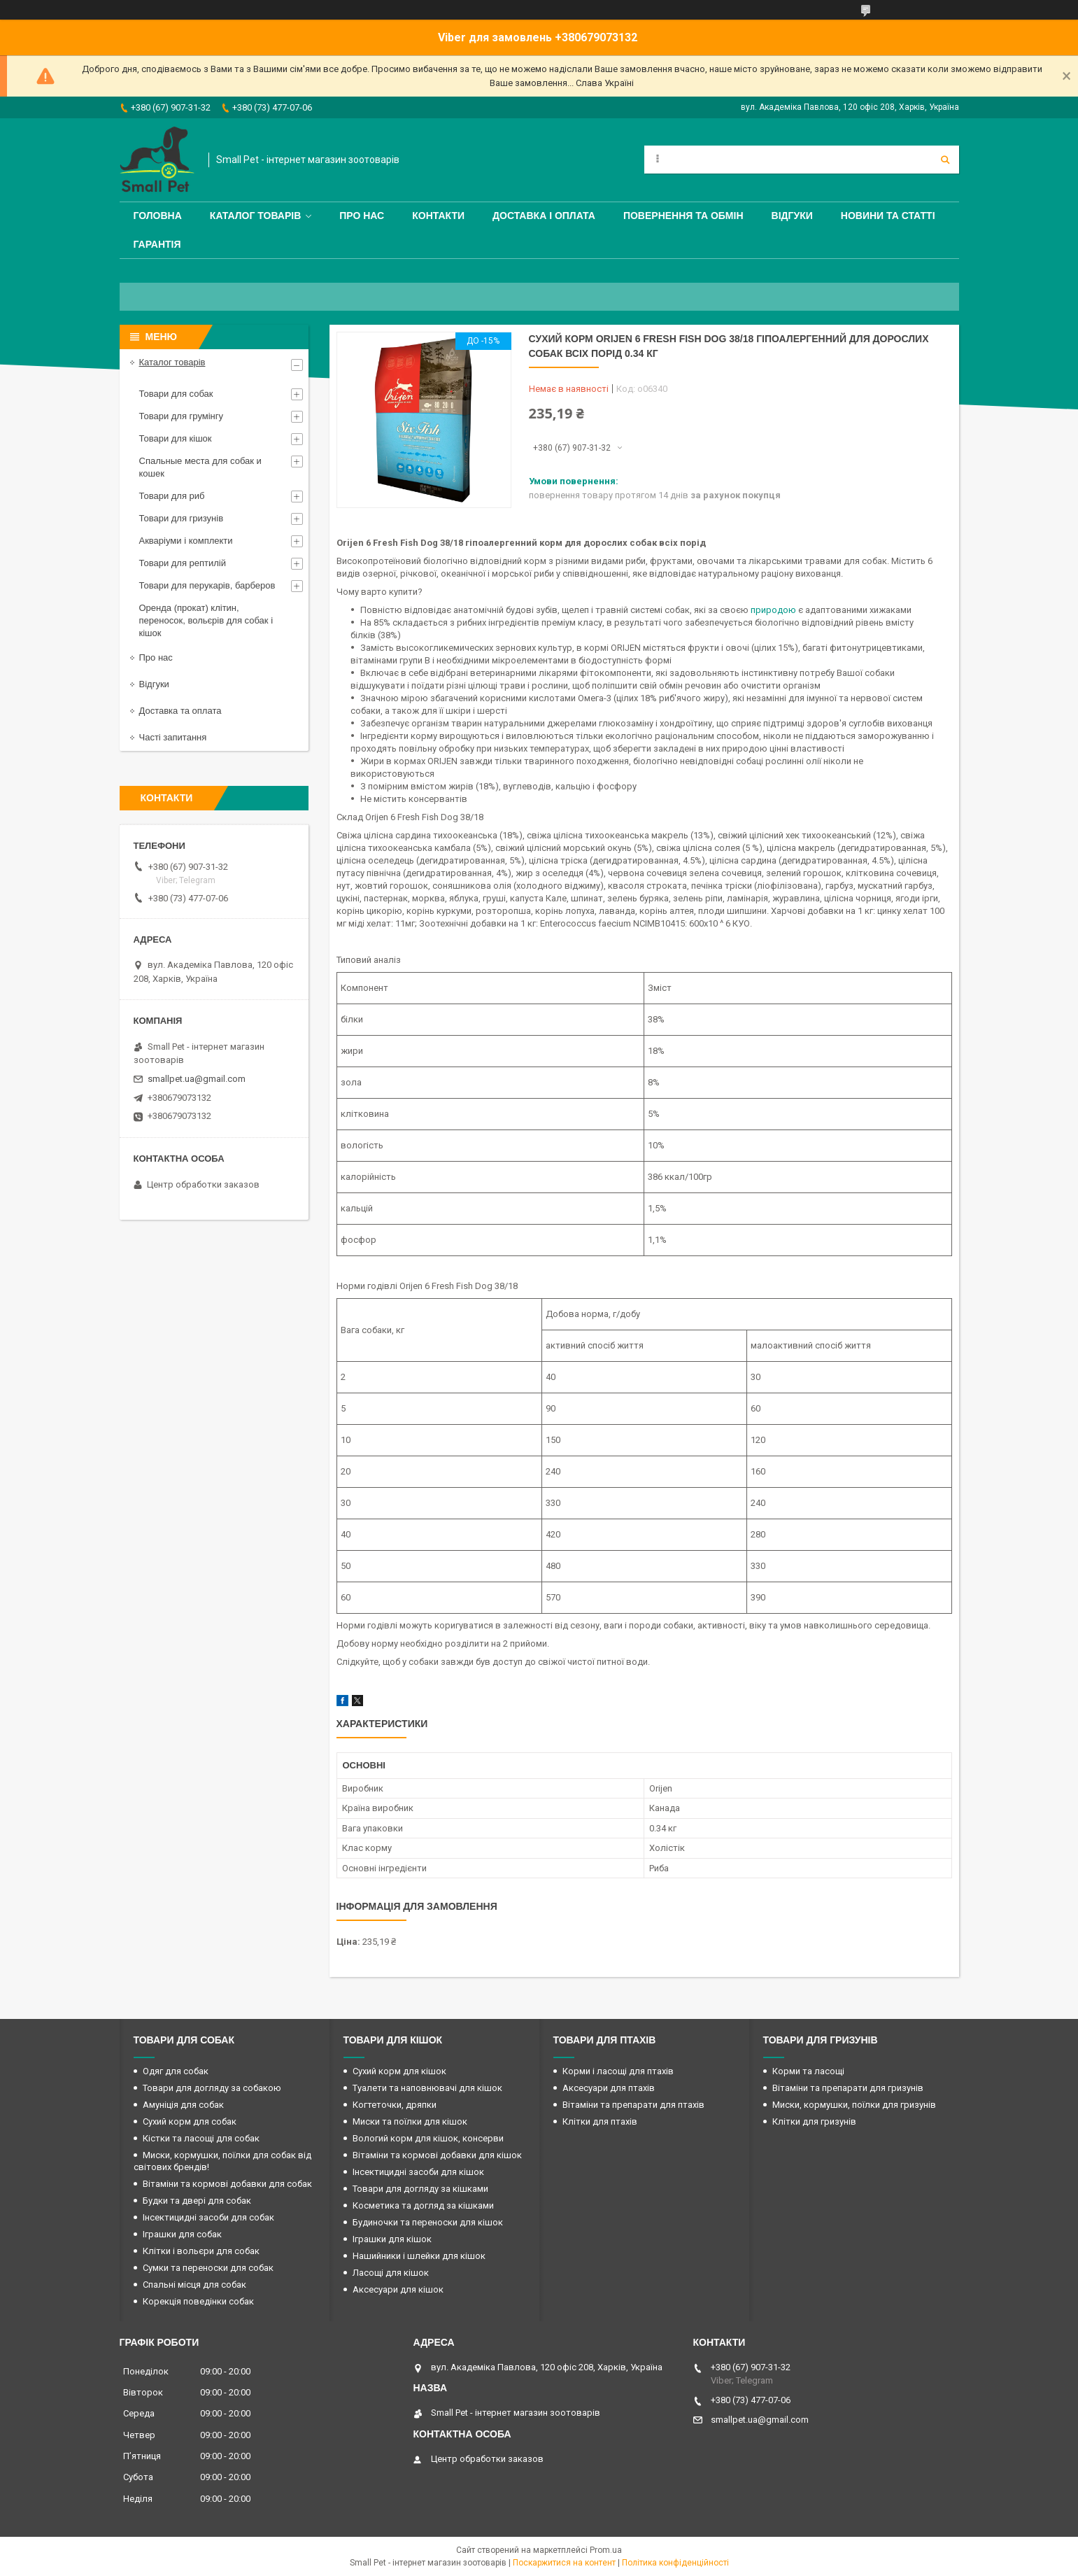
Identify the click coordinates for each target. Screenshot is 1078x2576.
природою (773, 610)
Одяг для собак (175, 2071)
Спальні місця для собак (194, 2284)
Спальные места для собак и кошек (200, 467)
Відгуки (792, 215)
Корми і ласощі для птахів (618, 2071)
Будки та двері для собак (197, 2200)
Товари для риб (172, 496)
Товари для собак (176, 393)
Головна (158, 215)
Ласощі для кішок (391, 2272)
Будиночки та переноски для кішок (428, 2222)
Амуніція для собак (183, 2104)
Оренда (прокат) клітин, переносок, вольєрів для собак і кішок (206, 620)
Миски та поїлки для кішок (410, 2121)
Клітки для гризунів (814, 2121)
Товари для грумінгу (181, 416)
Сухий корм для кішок (399, 2071)
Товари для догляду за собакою (212, 2088)
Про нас (361, 215)
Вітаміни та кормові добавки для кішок (437, 2155)
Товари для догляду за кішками (420, 2188)
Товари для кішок (175, 438)
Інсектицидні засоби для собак (208, 2217)
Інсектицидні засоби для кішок (418, 2172)
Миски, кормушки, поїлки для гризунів (854, 2104)
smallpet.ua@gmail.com (197, 1079)
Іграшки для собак (182, 2234)
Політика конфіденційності (675, 2563)
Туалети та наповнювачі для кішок (427, 2088)
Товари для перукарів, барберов (207, 585)
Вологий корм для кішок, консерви (428, 2138)
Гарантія (157, 244)
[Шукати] (945, 160)
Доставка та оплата (180, 710)
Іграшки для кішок (392, 2239)
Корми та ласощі (808, 2071)
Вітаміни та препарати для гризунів (847, 2088)
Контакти (438, 215)
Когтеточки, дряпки (395, 2104)
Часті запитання (173, 737)
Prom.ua (606, 2550)
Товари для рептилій (183, 563)
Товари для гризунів (181, 518)
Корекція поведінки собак (198, 2301)
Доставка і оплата (543, 215)
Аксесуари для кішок (398, 2289)
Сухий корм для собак (189, 2121)
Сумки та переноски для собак (208, 2267)
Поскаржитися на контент (564, 2563)
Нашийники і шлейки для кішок (419, 2256)
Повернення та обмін (683, 215)
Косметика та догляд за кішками (423, 2205)
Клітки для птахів (599, 2121)
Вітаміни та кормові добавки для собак (227, 2184)
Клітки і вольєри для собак (201, 2251)
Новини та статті (888, 215)
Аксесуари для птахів (608, 2088)
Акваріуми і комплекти (186, 540)
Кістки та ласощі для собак (201, 2138)
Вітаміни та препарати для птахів (633, 2104)
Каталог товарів (255, 215)
